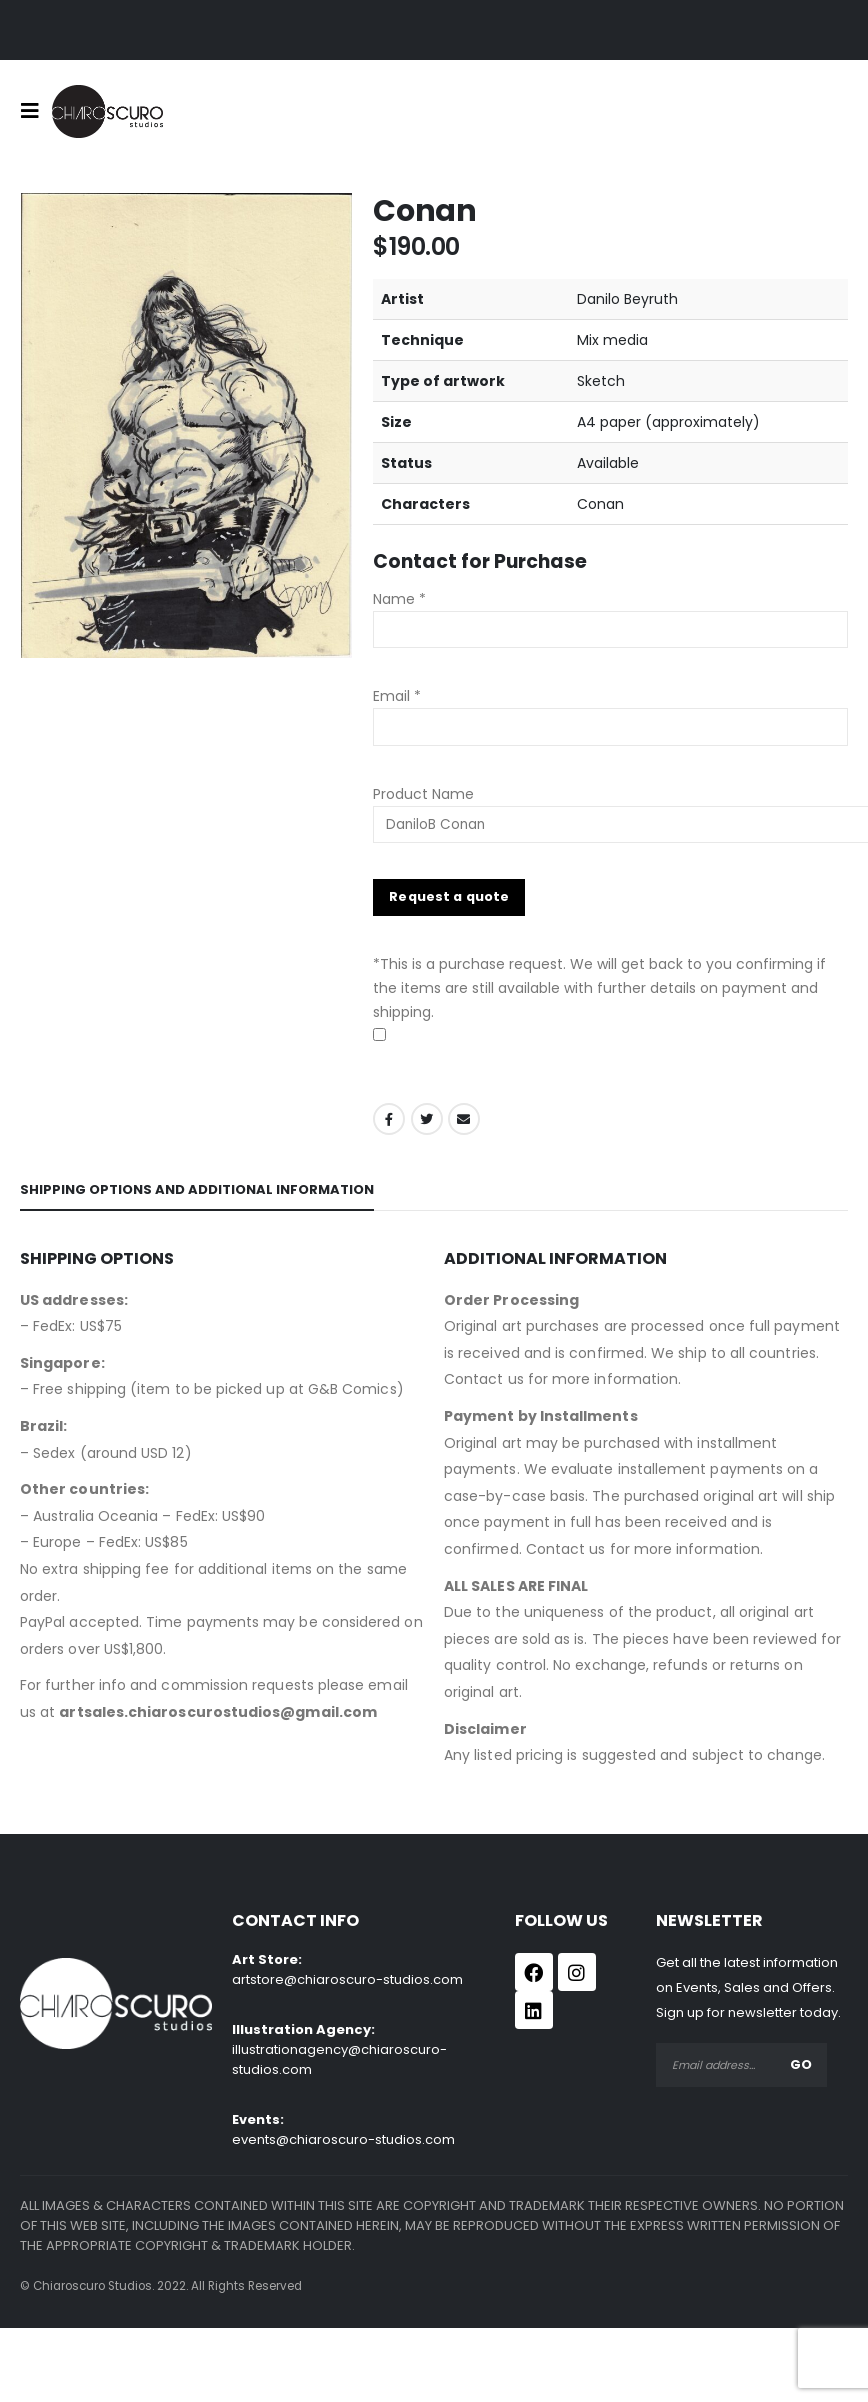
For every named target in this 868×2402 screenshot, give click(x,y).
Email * (397, 696)
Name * (399, 599)
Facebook (389, 1119)
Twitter (427, 1119)
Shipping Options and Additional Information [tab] (197, 1189)
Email (464, 1119)
